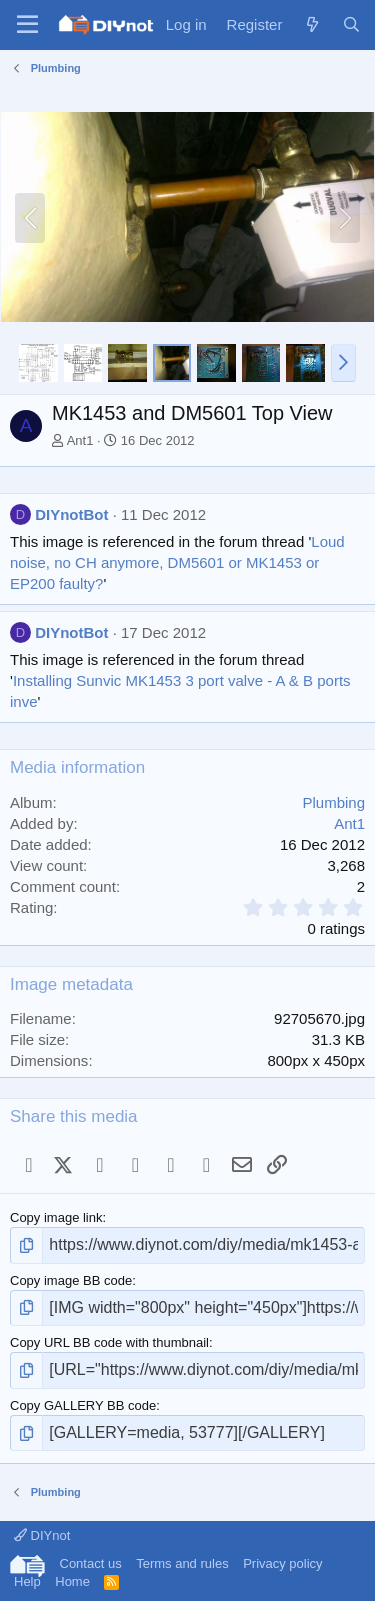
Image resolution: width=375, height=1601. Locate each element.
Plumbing (333, 802)
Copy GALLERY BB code (83, 1405)
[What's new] (311, 24)
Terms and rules (182, 1563)
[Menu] (27, 25)
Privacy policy (282, 1563)
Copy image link (56, 1217)
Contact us (91, 1563)
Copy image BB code (71, 1280)
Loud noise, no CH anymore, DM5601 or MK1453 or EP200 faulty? (177, 562)
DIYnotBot (71, 514)
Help (27, 1581)
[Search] (351, 24)
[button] (343, 363)
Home (72, 1581)
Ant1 (80, 440)
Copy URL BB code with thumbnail (109, 1342)
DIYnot (42, 1535)
